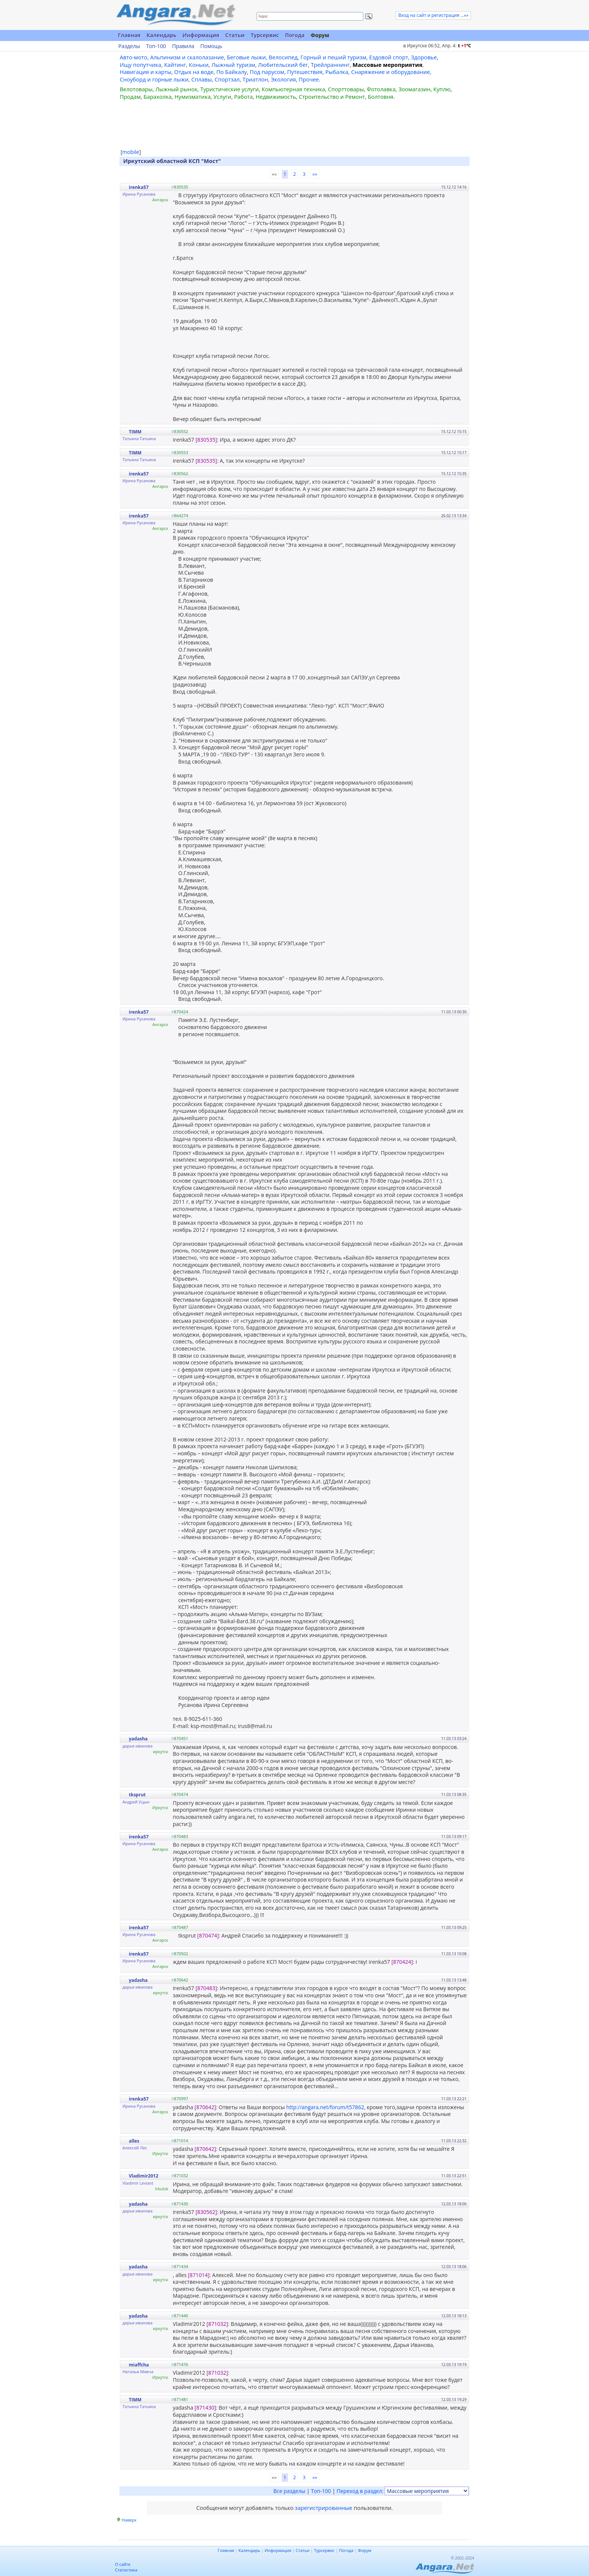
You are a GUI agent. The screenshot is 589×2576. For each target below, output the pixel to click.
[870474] (208, 1935)
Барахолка (157, 96)
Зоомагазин (414, 89)
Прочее (309, 79)
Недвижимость (275, 96)
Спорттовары (346, 89)
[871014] (198, 2275)
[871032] (217, 2323)
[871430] (205, 2407)
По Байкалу (231, 71)
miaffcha (139, 2365)
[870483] (206, 1988)
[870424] (402, 1961)
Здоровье (424, 57)
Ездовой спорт (388, 57)
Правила (183, 46)
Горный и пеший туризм (333, 57)
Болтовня (380, 96)
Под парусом (267, 71)
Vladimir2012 (143, 2176)
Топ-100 (156, 46)
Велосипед (283, 57)
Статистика (126, 2570)
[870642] (205, 2107)
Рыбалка (336, 71)
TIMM (135, 432)
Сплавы (201, 79)
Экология (283, 79)
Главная (129, 35)
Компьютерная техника (293, 89)
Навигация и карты (146, 71)
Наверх (129, 2520)
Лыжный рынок (177, 89)
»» (314, 174)
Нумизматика (192, 96)
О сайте (122, 2564)
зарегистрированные (323, 2507)
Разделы (129, 46)
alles (134, 2141)
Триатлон (255, 79)
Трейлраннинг (330, 64)
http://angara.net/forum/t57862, (325, 2107)
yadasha (138, 1738)
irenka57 (139, 187)
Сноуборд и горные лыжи (154, 79)
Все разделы (289, 2491)
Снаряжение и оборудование (390, 71)
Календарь (161, 35)
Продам (130, 96)
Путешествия (304, 71)
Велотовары (136, 89)
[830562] (206, 2211)
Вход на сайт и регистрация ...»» (433, 15)
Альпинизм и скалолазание (187, 57)
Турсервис (265, 35)
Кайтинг (175, 64)
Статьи (235, 35)
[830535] (206, 439)
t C (464, 45)
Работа (243, 96)
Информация (201, 35)
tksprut (137, 1794)
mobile (130, 151)
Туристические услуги (229, 89)
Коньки (199, 64)
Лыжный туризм (233, 64)
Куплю (442, 89)
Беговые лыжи (246, 57)
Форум (320, 35)
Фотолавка (381, 89)
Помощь (211, 46)
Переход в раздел (359, 2491)
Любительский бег (283, 64)
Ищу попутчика (141, 64)
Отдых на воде (194, 71)
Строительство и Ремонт (332, 96)
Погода (295, 35)
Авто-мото (133, 57)
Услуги (222, 96)
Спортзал (227, 79)
